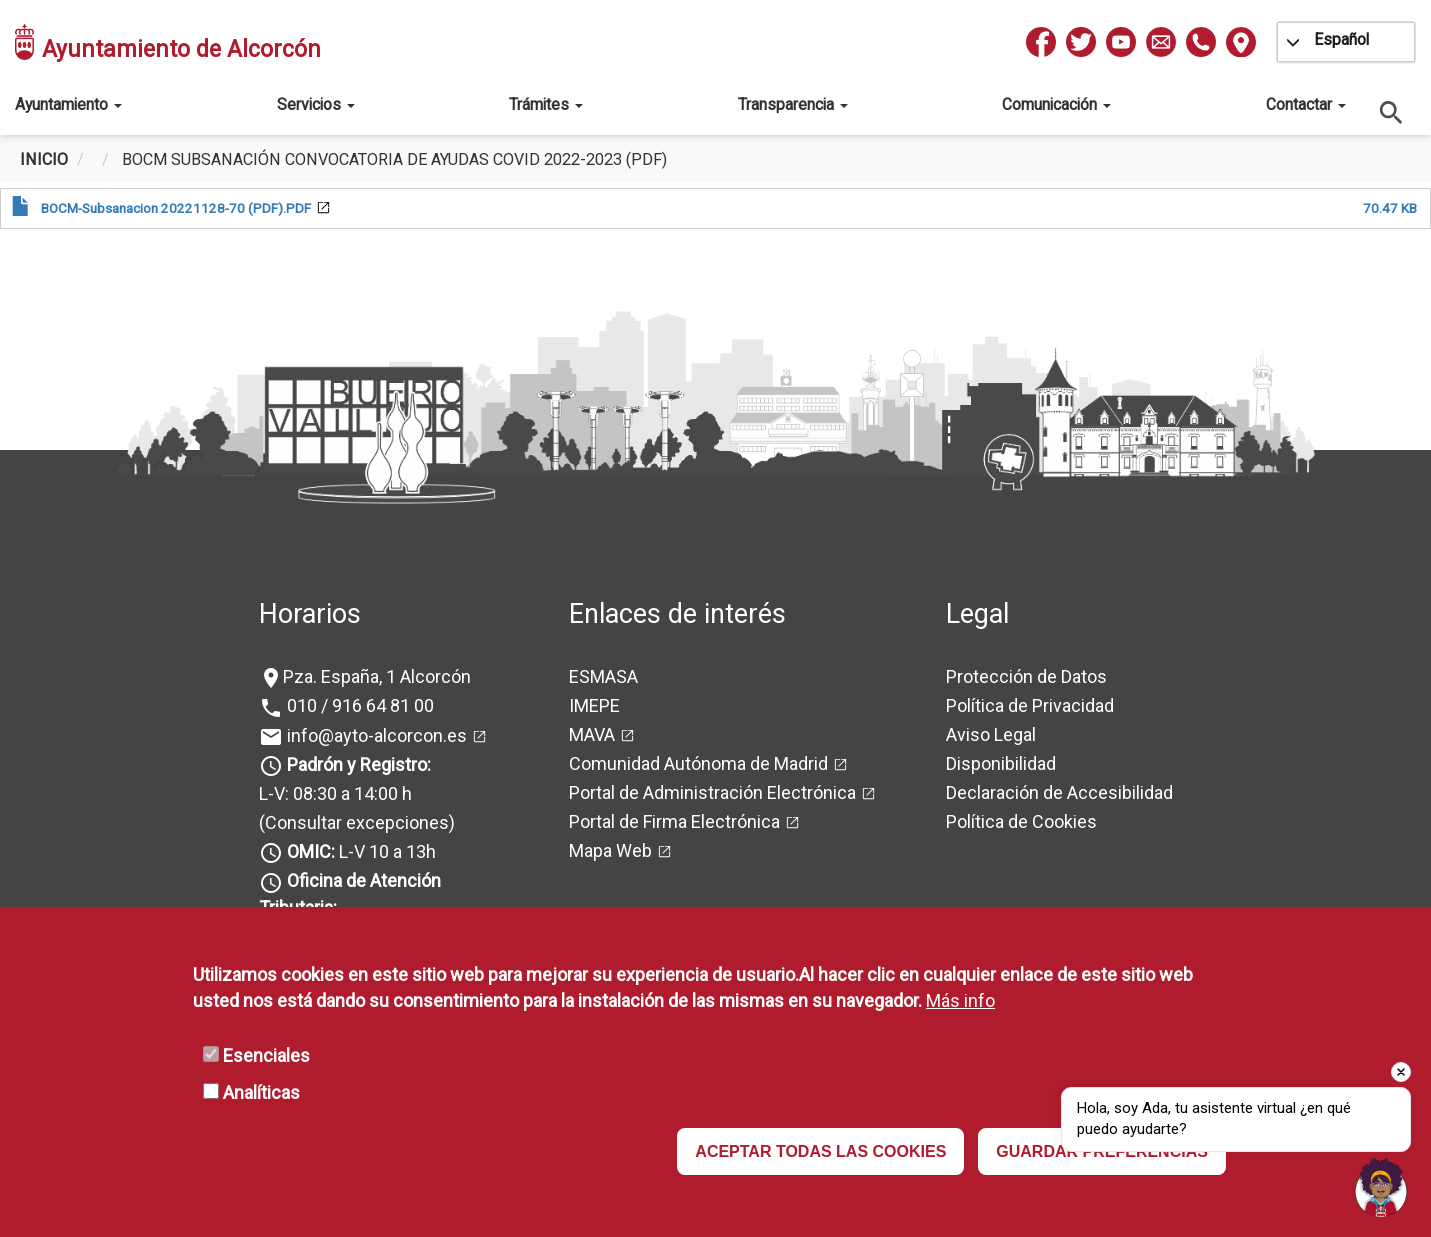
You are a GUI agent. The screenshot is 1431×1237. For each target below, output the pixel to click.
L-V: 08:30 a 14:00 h (335, 793)
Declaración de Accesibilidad (1059, 792)
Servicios (316, 104)
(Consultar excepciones (354, 822)
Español (1341, 39)
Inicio (44, 159)
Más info (960, 1000)
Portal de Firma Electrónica (674, 821)
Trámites (546, 104)
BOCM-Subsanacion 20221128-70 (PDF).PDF (176, 208)
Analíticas (261, 1092)
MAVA (592, 734)
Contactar (1306, 104)
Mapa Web (610, 850)
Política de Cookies (1021, 821)
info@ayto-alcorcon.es (375, 735)
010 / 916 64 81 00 (358, 705)
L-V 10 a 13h (359, 851)
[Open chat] (1381, 1187)
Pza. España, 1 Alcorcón (377, 676)
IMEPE (594, 705)
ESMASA (603, 676)
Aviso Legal (991, 734)
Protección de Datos (1026, 676)
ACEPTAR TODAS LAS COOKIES (820, 1151)
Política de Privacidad (1030, 705)
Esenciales (266, 1055)
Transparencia (793, 104)
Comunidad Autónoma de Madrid (698, 763)
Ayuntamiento (68, 104)
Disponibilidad (1001, 763)
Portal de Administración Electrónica (712, 792)
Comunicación (1056, 104)
